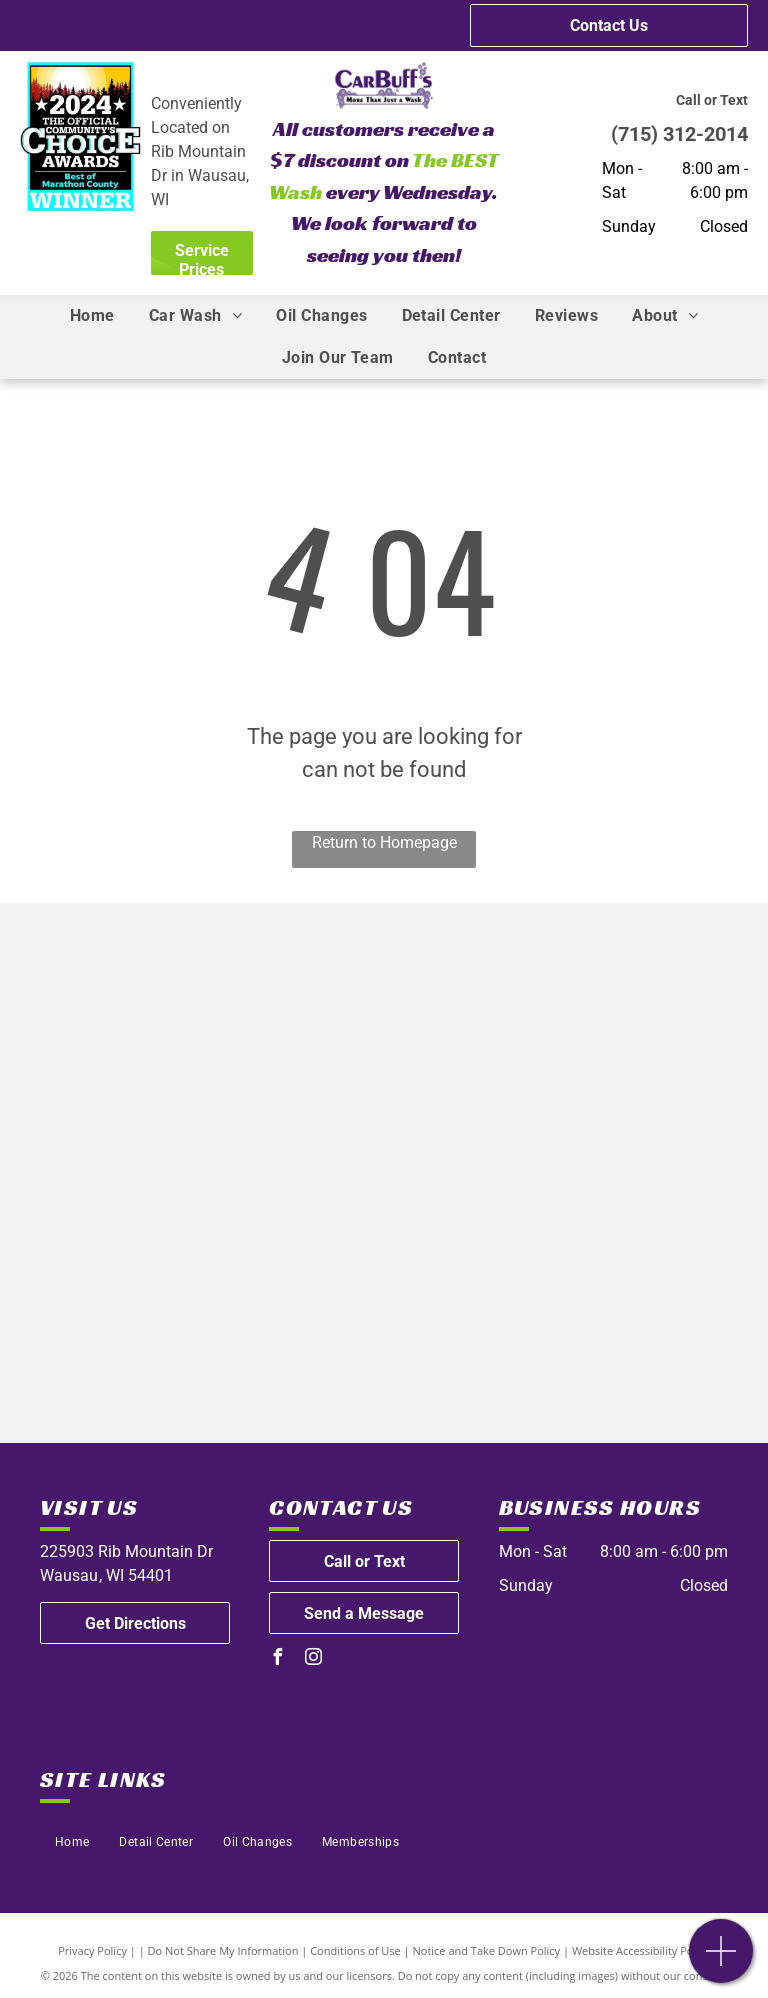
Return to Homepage (384, 842)
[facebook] (277, 1659)
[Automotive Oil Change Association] (217, 1224)
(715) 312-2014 (679, 134)
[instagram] (313, 1659)
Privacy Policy (92, 1950)
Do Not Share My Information (223, 1950)
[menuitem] (92, 316)
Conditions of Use (355, 1950)
